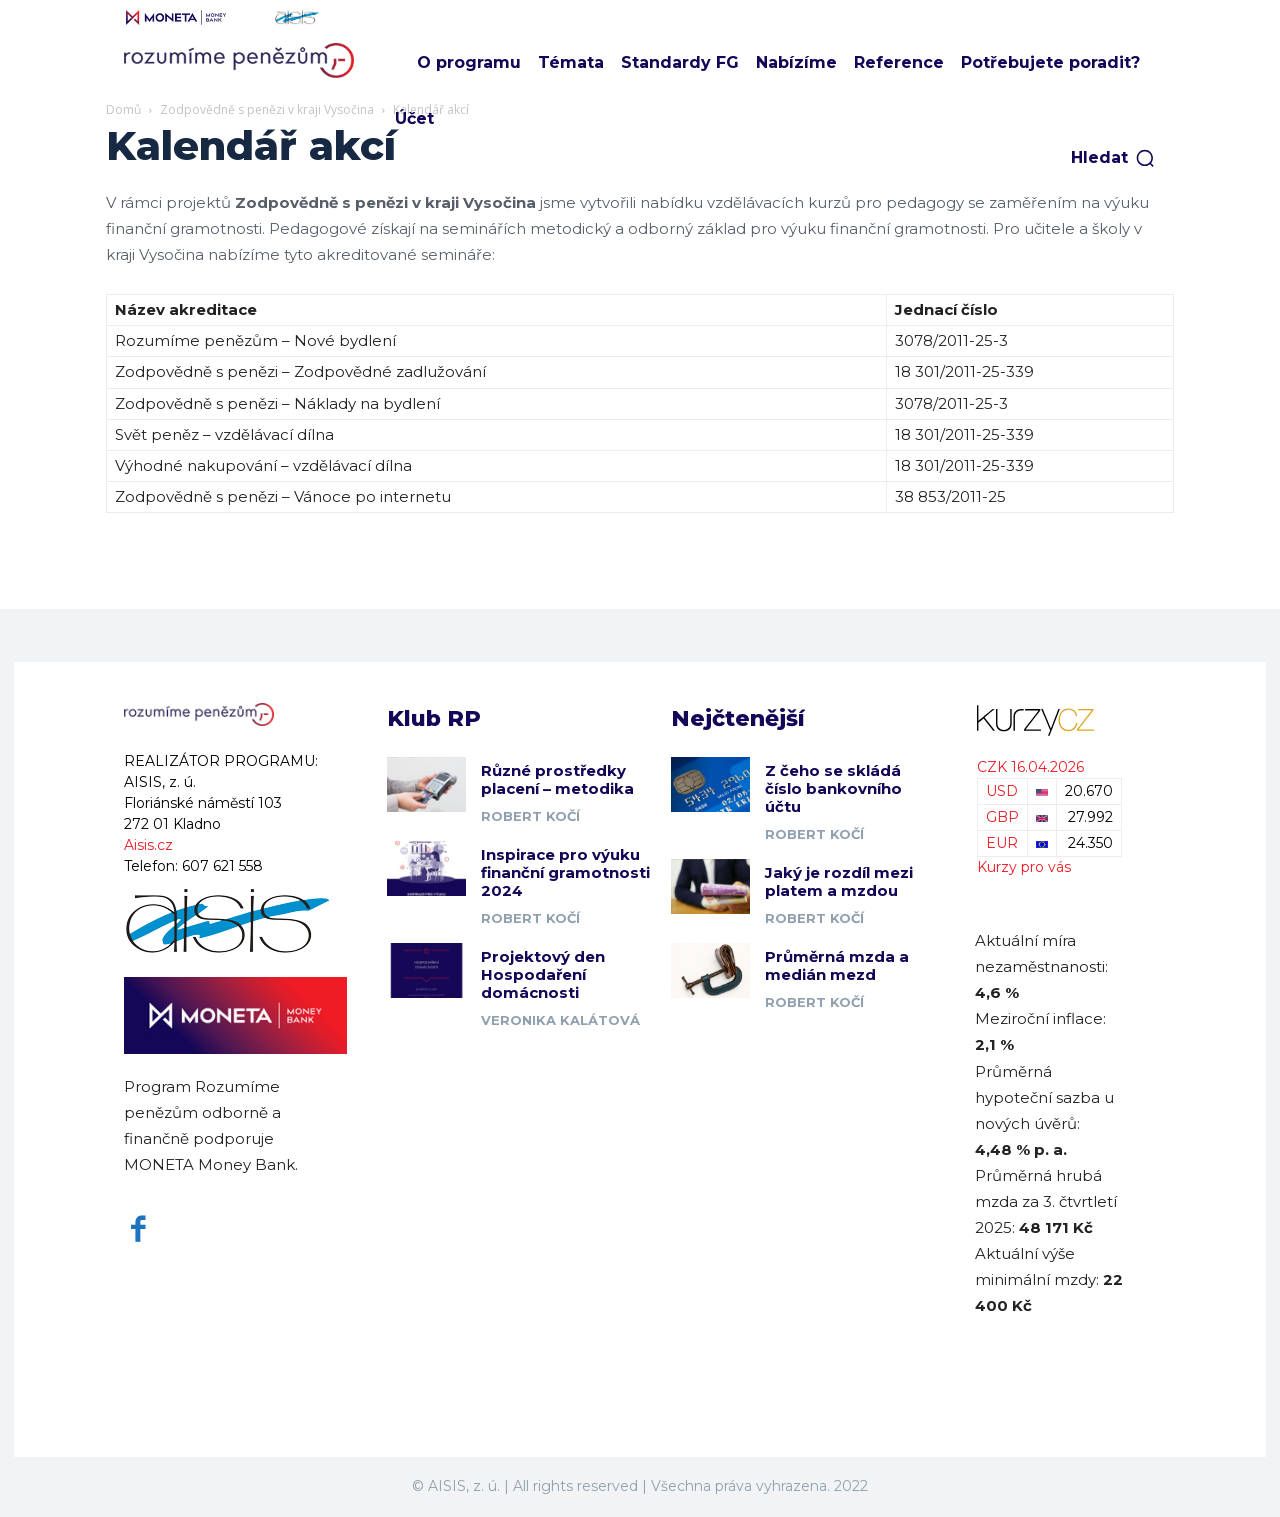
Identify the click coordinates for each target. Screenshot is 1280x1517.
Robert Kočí (530, 816)
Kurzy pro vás (1024, 867)
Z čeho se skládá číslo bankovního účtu (833, 788)
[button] (1113, 158)
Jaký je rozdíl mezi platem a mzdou (839, 881)
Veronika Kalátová (560, 1020)
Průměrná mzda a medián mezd (837, 965)
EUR (1002, 843)
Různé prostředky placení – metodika (557, 779)
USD (1002, 791)
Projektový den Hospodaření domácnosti (543, 974)
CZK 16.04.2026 (1030, 767)
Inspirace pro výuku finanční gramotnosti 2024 (565, 872)
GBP (1002, 817)
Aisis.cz (148, 845)
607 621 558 (222, 866)
